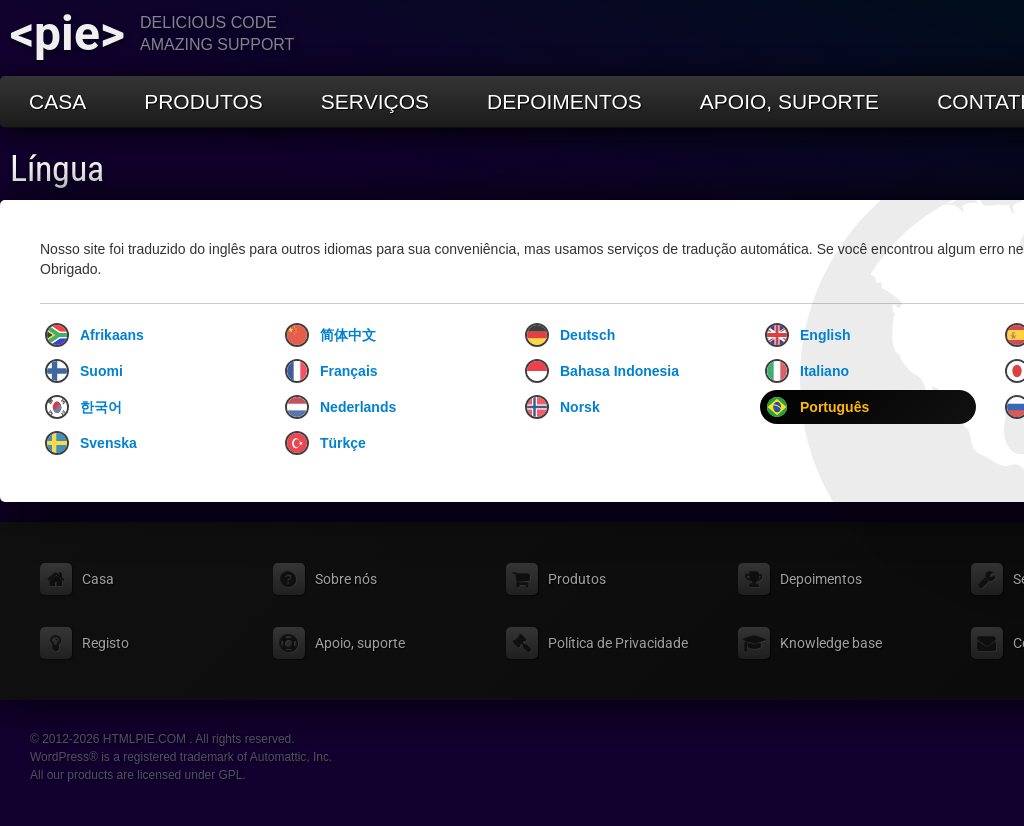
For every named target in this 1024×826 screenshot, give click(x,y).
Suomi (84, 371)
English (808, 335)
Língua (57, 169)
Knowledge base (831, 643)
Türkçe (325, 443)
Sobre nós (346, 579)
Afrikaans (94, 335)
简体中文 (330, 335)
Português (817, 407)
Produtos (203, 101)
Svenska (91, 443)
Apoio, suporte (789, 101)
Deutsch (570, 335)
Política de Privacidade (618, 643)
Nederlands (340, 407)
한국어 (83, 407)
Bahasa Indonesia (602, 371)
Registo (105, 643)
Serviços (375, 101)
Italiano (807, 371)
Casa (57, 101)
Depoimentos (564, 101)
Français (331, 371)
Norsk (562, 407)
